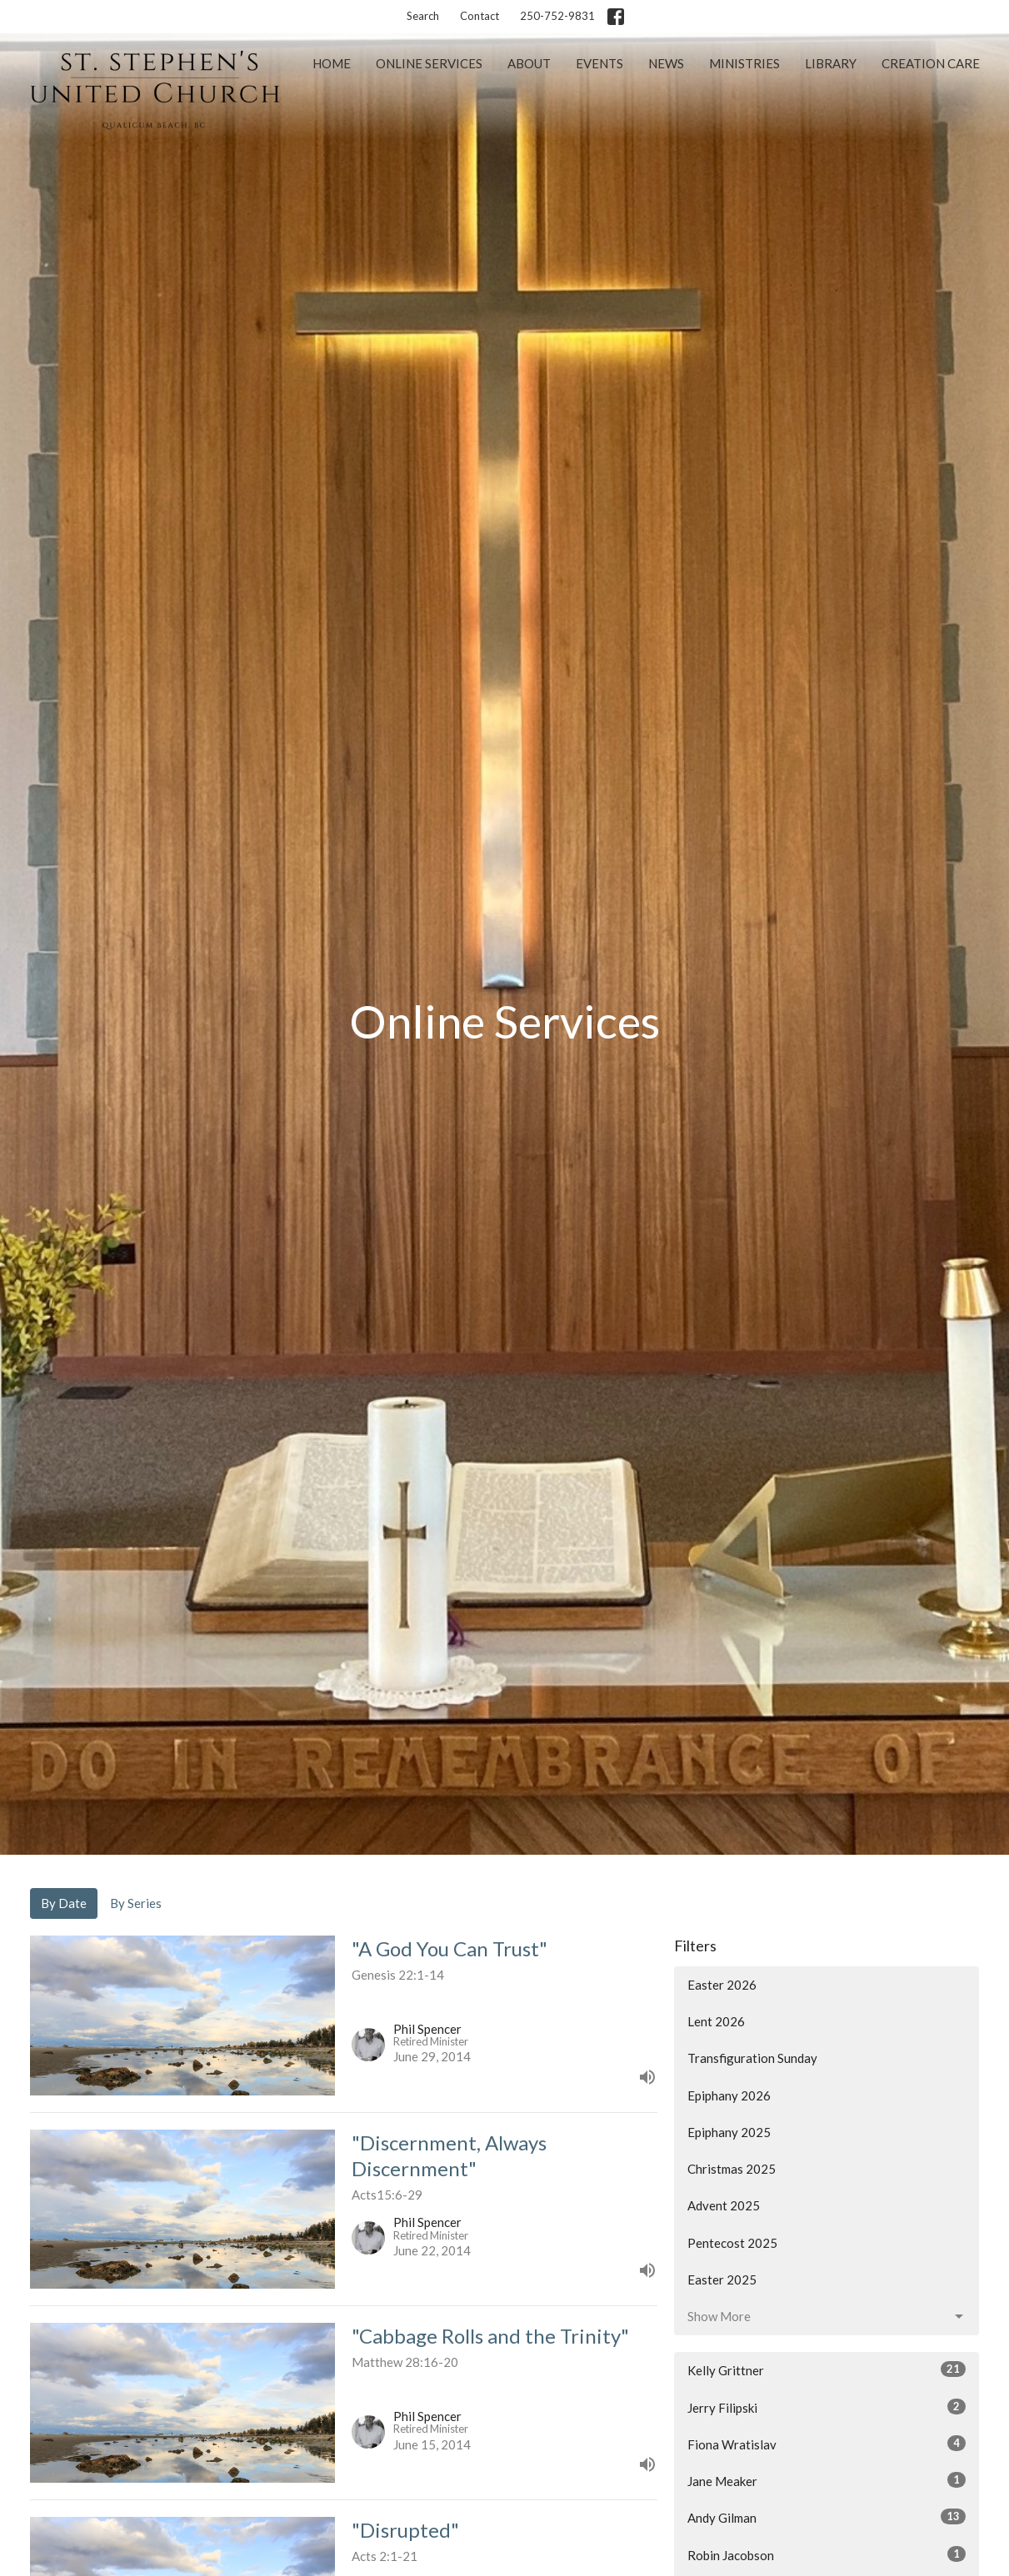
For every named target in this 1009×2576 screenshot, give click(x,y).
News (666, 63)
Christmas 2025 (731, 2168)
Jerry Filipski (827, 2407)
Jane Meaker (827, 2480)
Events (599, 63)
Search (423, 15)
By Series (136, 1903)
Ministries (744, 63)
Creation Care (931, 63)
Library (831, 63)
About (529, 63)
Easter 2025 (722, 2279)
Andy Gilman (827, 2517)
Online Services (429, 63)
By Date (64, 1903)
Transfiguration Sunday (752, 2057)
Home (331, 63)
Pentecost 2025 (732, 2242)
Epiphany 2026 (729, 2095)
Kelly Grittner (827, 2369)
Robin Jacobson (827, 2554)
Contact (479, 15)
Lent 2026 (716, 2021)
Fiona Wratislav (827, 2443)
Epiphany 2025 (729, 2132)
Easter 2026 (722, 1984)
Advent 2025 (723, 2205)
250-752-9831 (557, 15)
